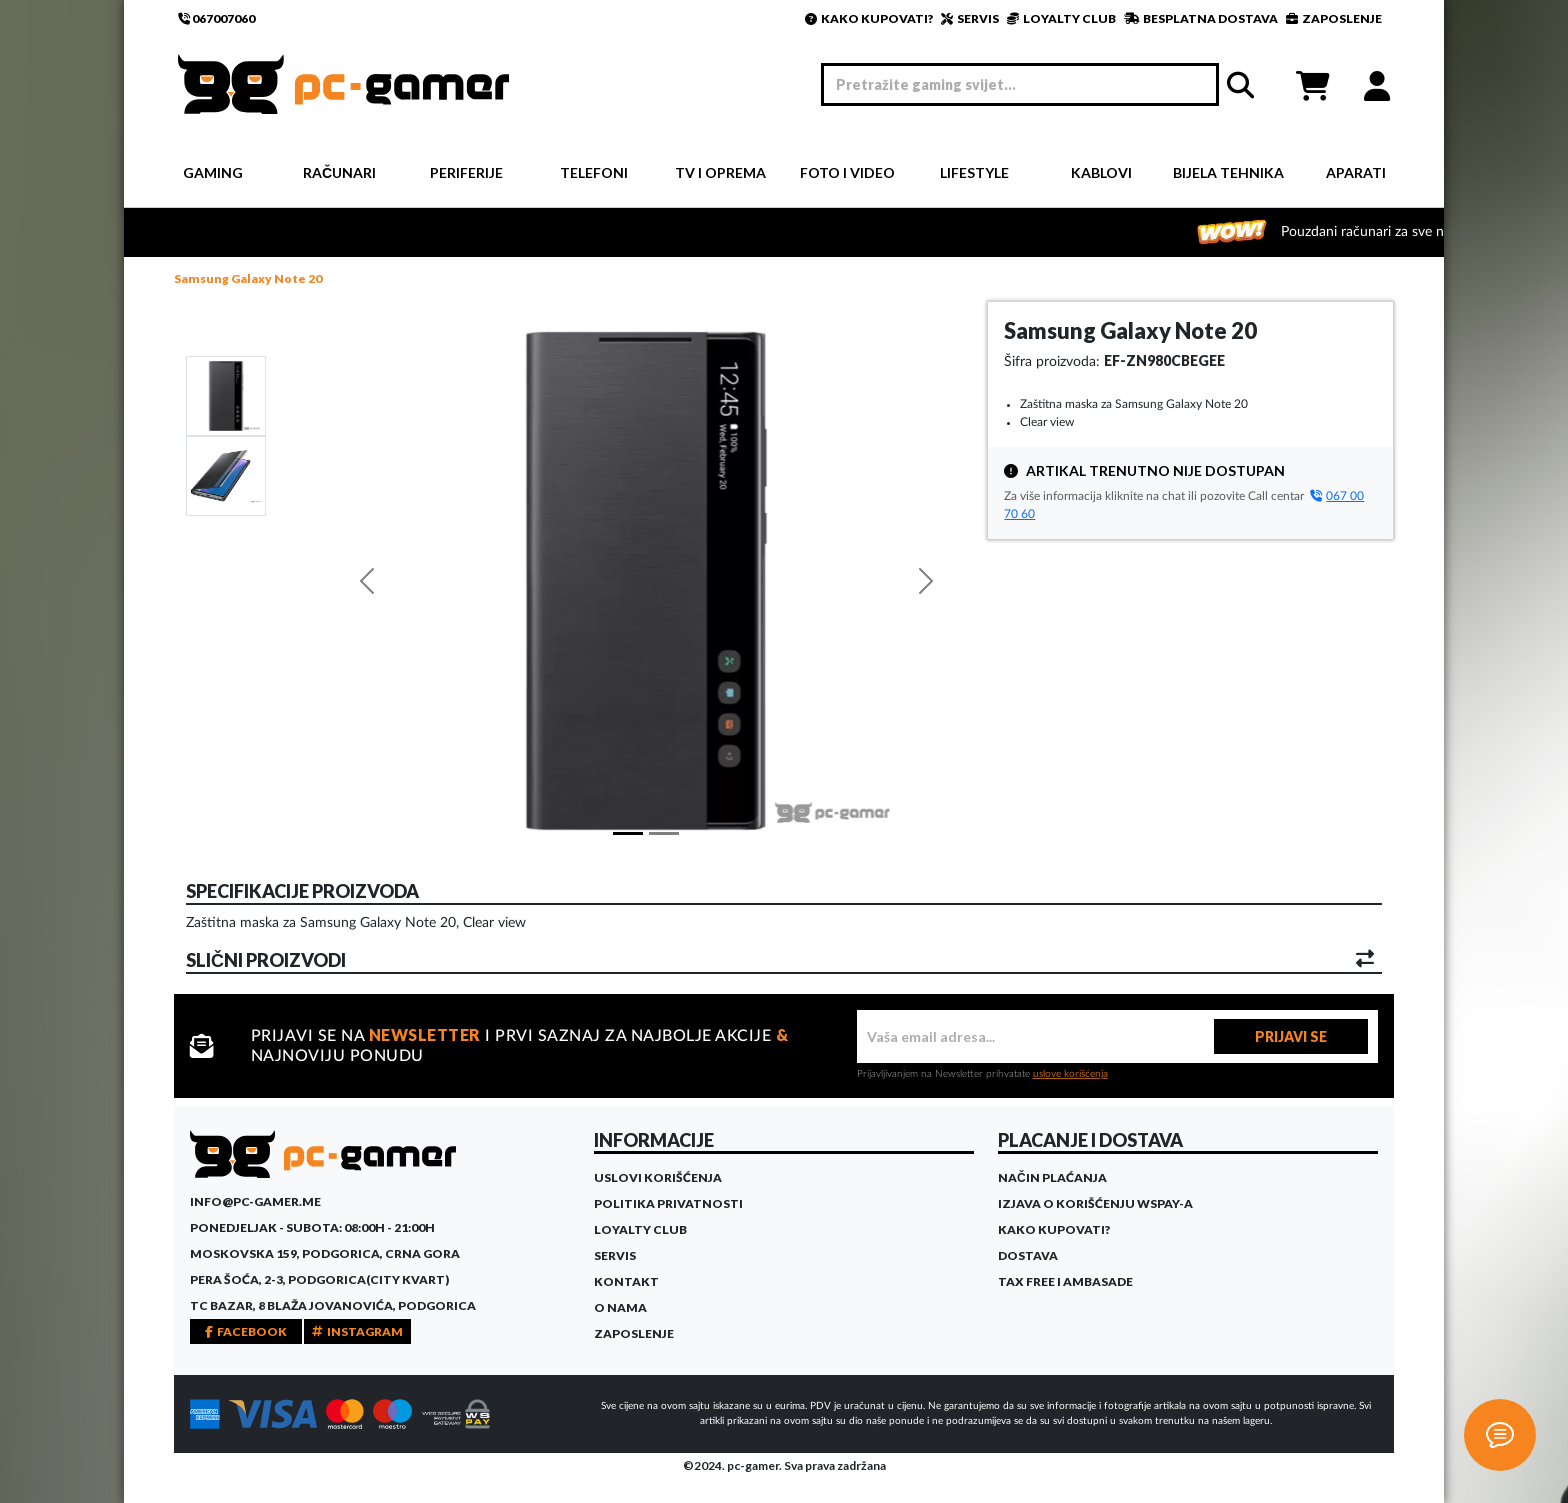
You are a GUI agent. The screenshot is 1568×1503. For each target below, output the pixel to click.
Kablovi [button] (1101, 172)
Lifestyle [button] (974, 172)
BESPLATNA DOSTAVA (1201, 18)
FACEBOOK (246, 1331)
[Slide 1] (226, 395)
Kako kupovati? (1054, 1229)
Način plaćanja (1052, 1177)
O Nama (620, 1307)
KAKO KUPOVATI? (869, 18)
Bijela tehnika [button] (1228, 172)
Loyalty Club (640, 1229)
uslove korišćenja (1070, 1074)
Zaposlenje (634, 1333)
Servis (615, 1255)
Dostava (1028, 1255)
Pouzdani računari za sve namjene (1381, 232)
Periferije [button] (466, 172)
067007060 (216, 18)
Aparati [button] (1356, 172)
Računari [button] (339, 172)
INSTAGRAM (357, 1331)
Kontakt (626, 1281)
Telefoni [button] (594, 172)
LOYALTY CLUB (1061, 18)
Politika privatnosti (668, 1203)
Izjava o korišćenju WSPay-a (1095, 1203)
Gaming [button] (213, 172)
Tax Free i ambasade (1065, 1281)
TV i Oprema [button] (720, 172)
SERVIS (970, 18)
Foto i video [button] (847, 172)
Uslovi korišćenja (658, 1177)
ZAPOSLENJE (1334, 18)
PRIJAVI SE (1291, 1036)
